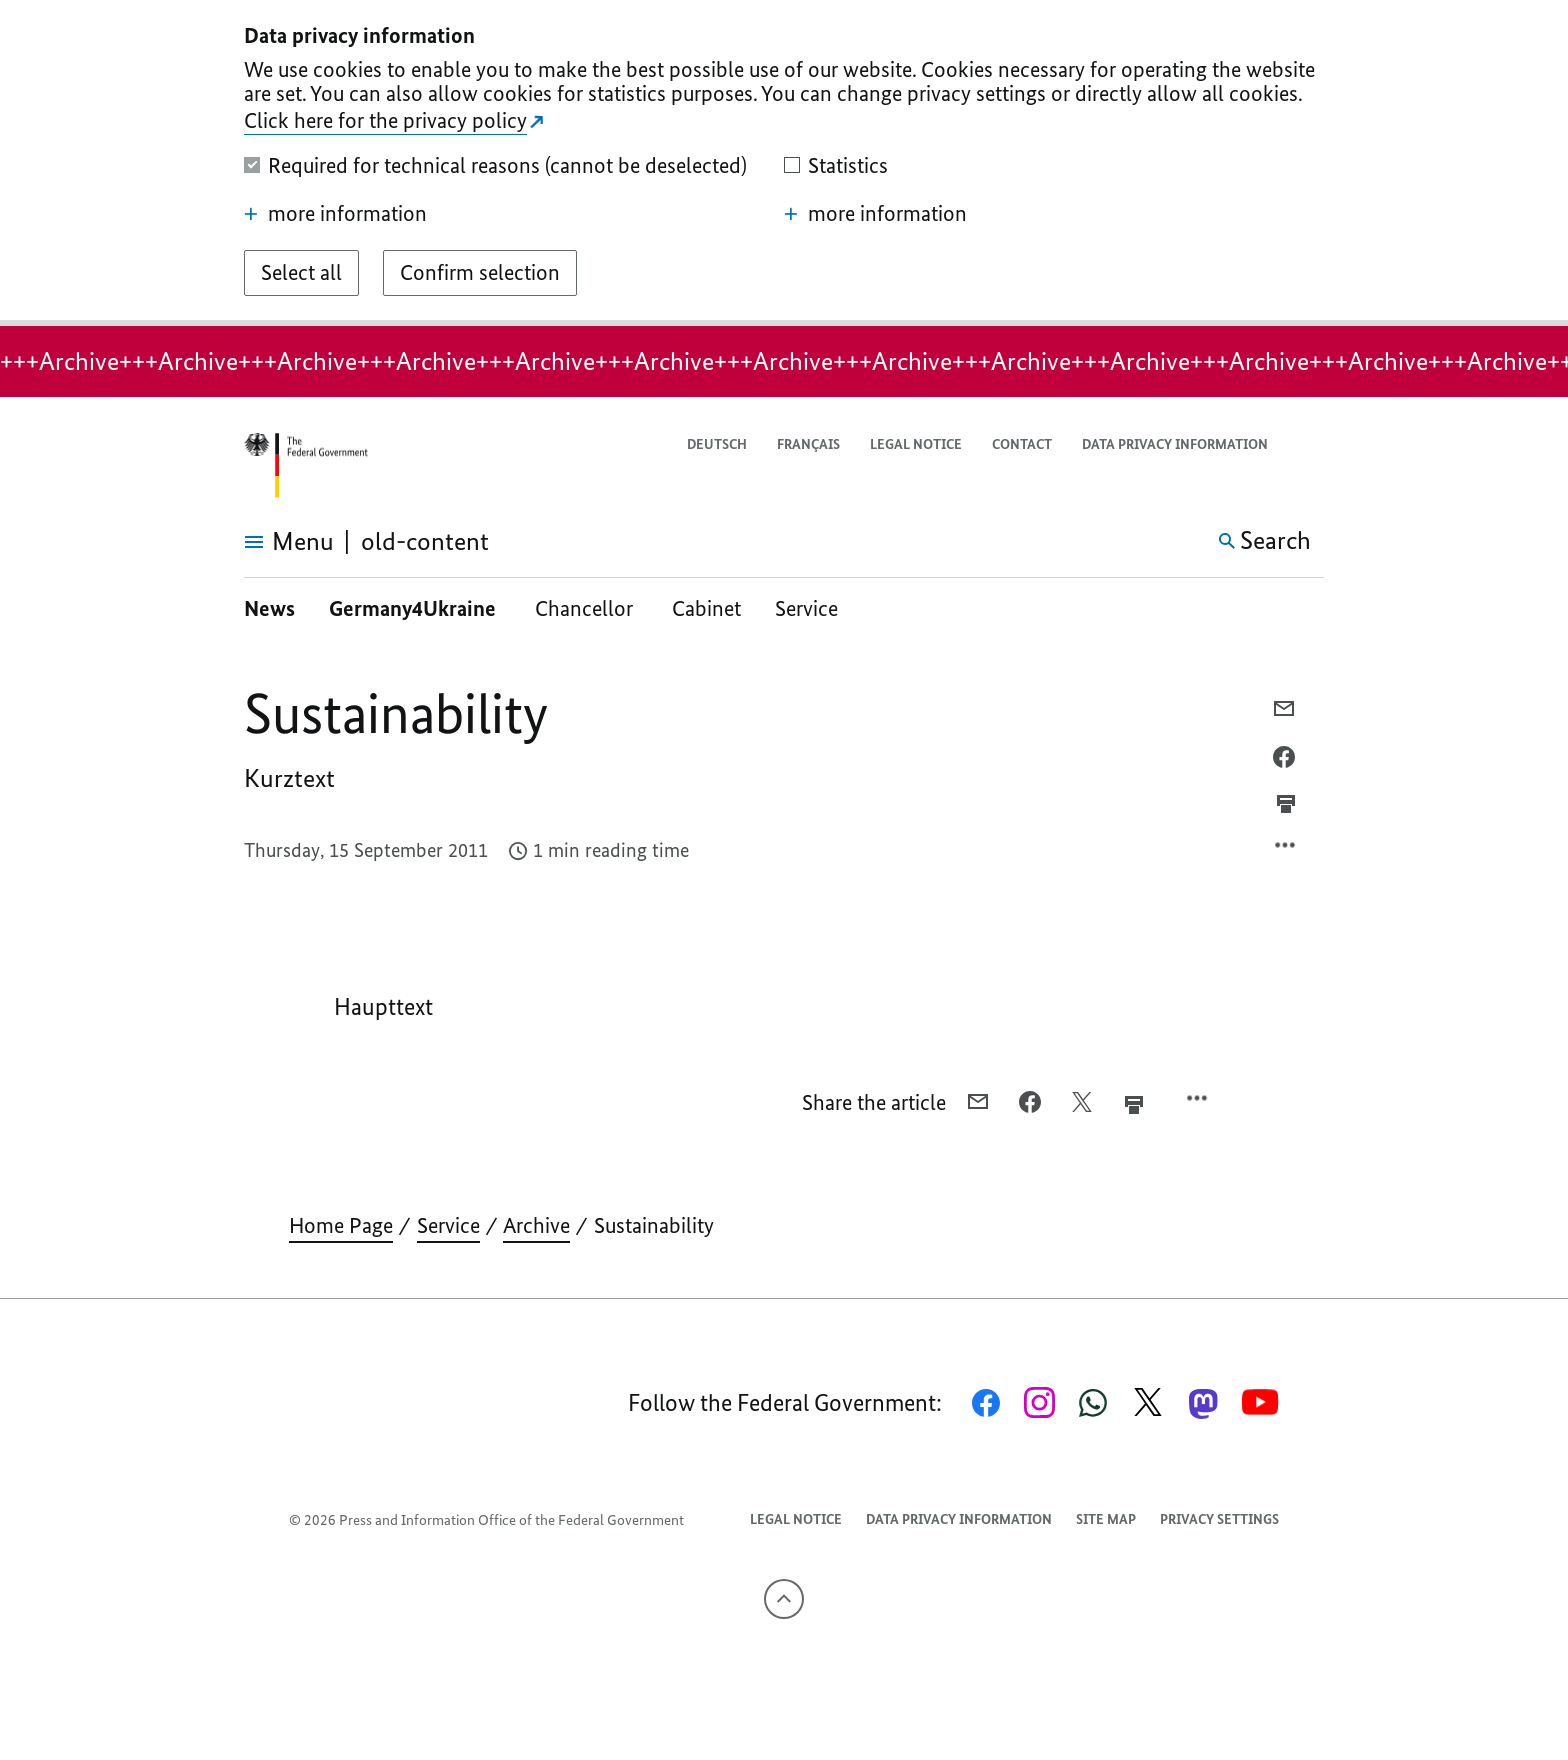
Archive (536, 1225)
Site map (1106, 1519)
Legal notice (916, 444)
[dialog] (784, 163)
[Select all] (301, 273)
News (269, 608)
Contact (1022, 444)
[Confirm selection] (480, 273)
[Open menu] (266, 542)
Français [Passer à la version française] (808, 444)
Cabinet (706, 608)
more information (335, 214)
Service (806, 608)
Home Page (341, 1225)
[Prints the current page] (1286, 804)
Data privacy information (1175, 444)
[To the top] (784, 1599)
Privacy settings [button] (1219, 1519)
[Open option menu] (1286, 850)
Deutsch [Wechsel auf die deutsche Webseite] (717, 444)
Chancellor (586, 608)
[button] (1311, 445)
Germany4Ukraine (415, 608)
